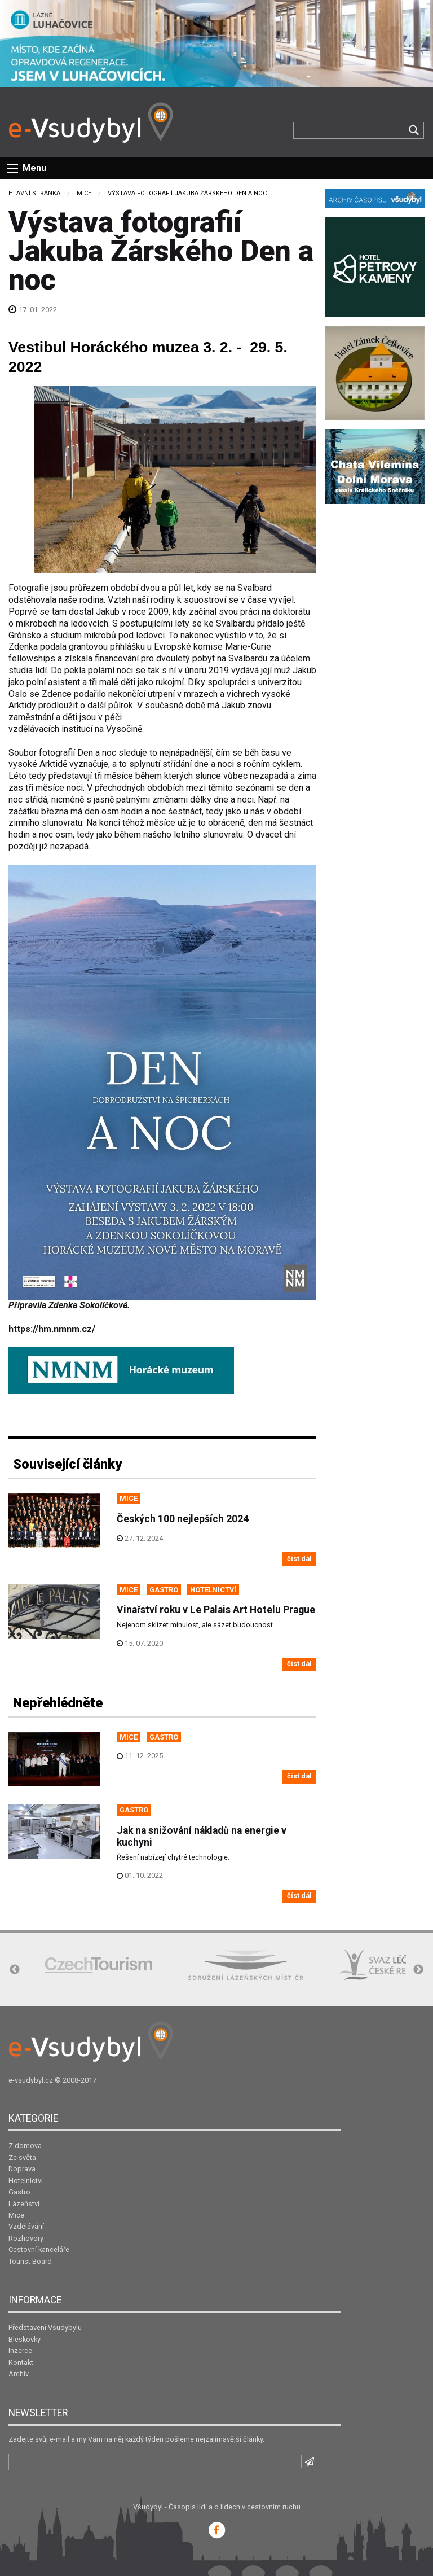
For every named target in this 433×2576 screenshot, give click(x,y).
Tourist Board (30, 2261)
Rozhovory (25, 2238)
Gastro (19, 2192)
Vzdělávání (26, 2226)
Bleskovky (24, 2339)
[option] (98, 1965)
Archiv (18, 2373)
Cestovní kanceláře (38, 2249)
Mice (84, 193)
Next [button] (418, 1969)
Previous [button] (14, 1969)
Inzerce (20, 2350)
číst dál (299, 1558)
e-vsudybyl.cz (30, 2080)
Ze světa (22, 2157)
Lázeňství (23, 2204)
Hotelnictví (25, 2180)
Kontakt (20, 2362)
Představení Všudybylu (45, 2327)
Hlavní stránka (34, 193)
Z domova (25, 2145)
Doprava (22, 2169)
